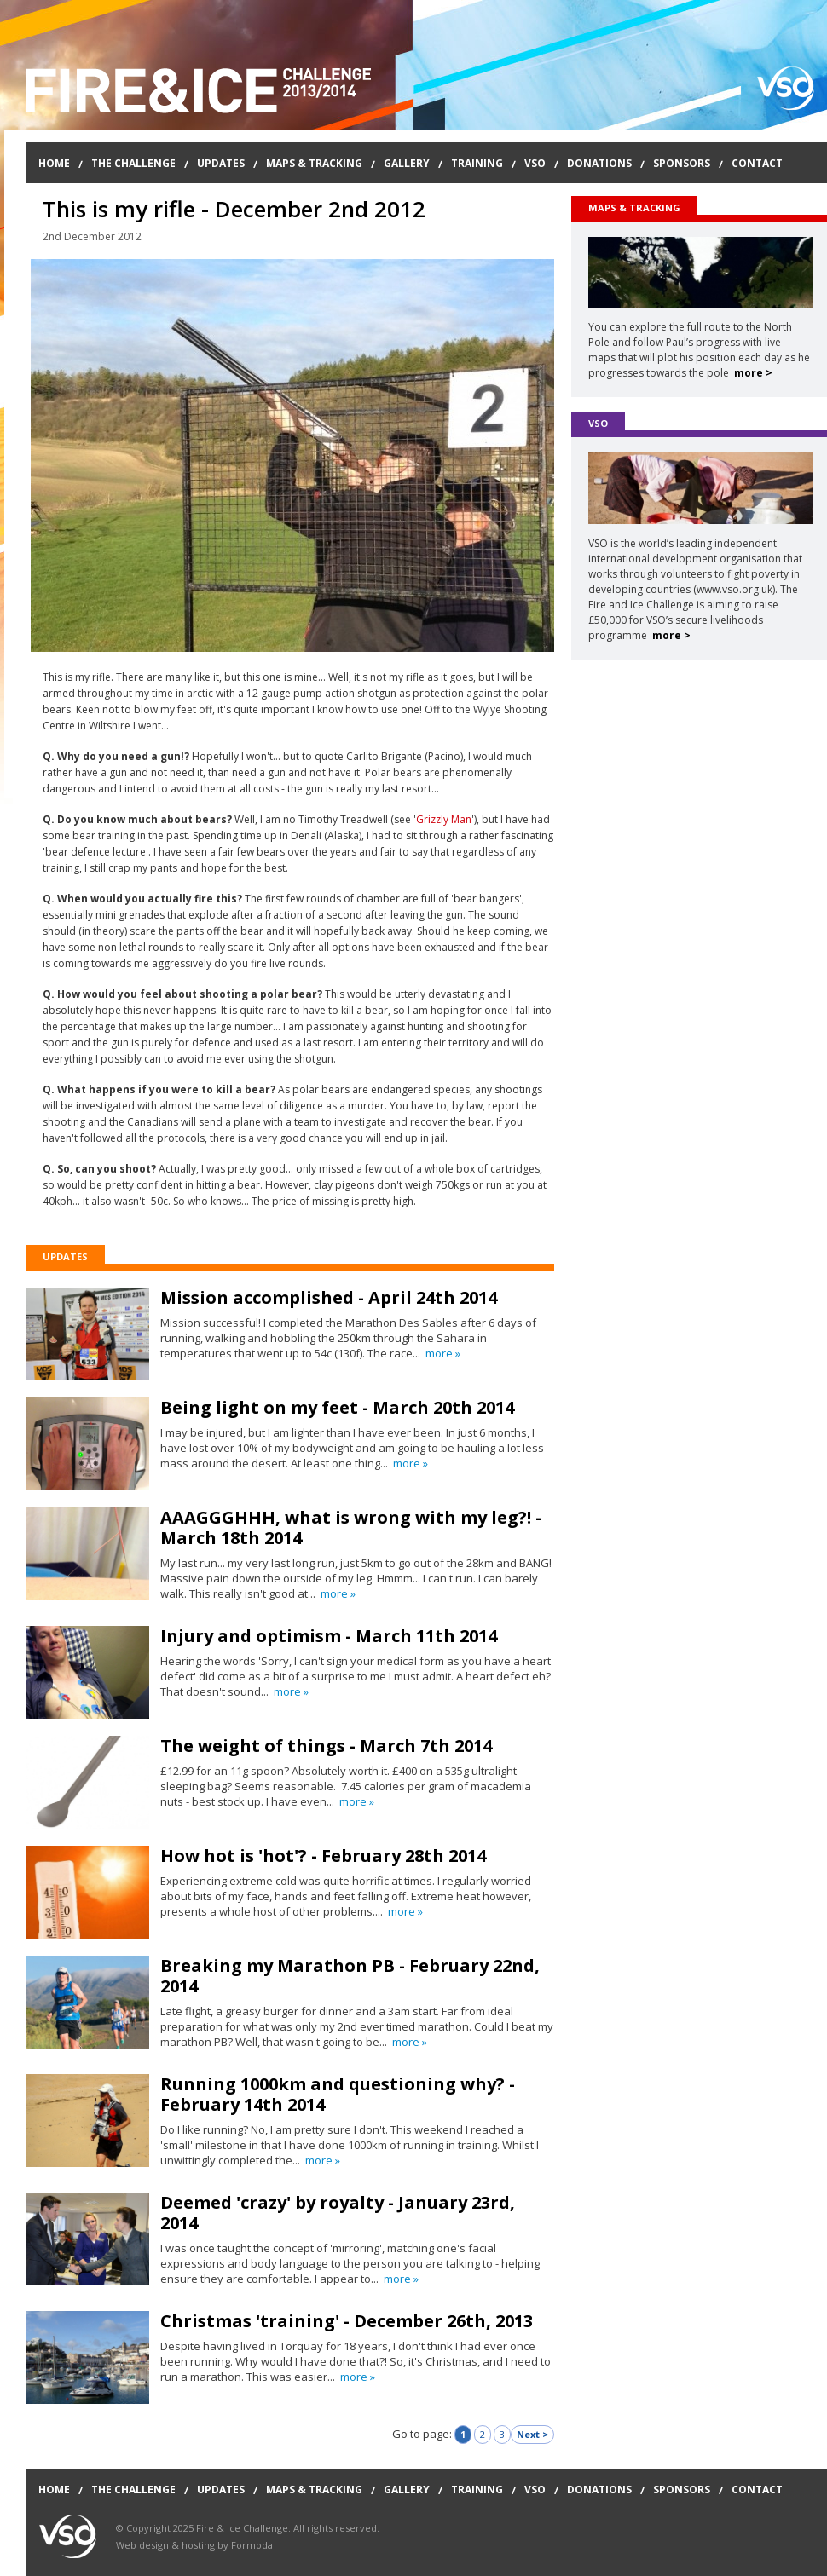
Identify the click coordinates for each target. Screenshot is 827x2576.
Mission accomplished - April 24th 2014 (328, 1297)
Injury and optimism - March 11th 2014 (328, 1635)
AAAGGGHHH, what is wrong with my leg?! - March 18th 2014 (350, 1527)
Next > (532, 2434)
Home (54, 163)
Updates (221, 163)
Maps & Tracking (314, 163)
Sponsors (681, 163)
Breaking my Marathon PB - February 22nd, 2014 (350, 1975)
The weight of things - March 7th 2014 (326, 1745)
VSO (535, 163)
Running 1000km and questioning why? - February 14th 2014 (337, 2094)
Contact (757, 163)
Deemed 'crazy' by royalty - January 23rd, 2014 (337, 2212)
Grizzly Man (443, 819)
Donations (599, 163)
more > (753, 373)
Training (477, 163)
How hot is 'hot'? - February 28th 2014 (323, 1855)
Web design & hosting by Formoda (194, 2545)
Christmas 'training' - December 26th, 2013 (346, 2320)
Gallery (407, 163)
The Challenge (133, 163)
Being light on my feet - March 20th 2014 (337, 1407)
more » (442, 1353)
